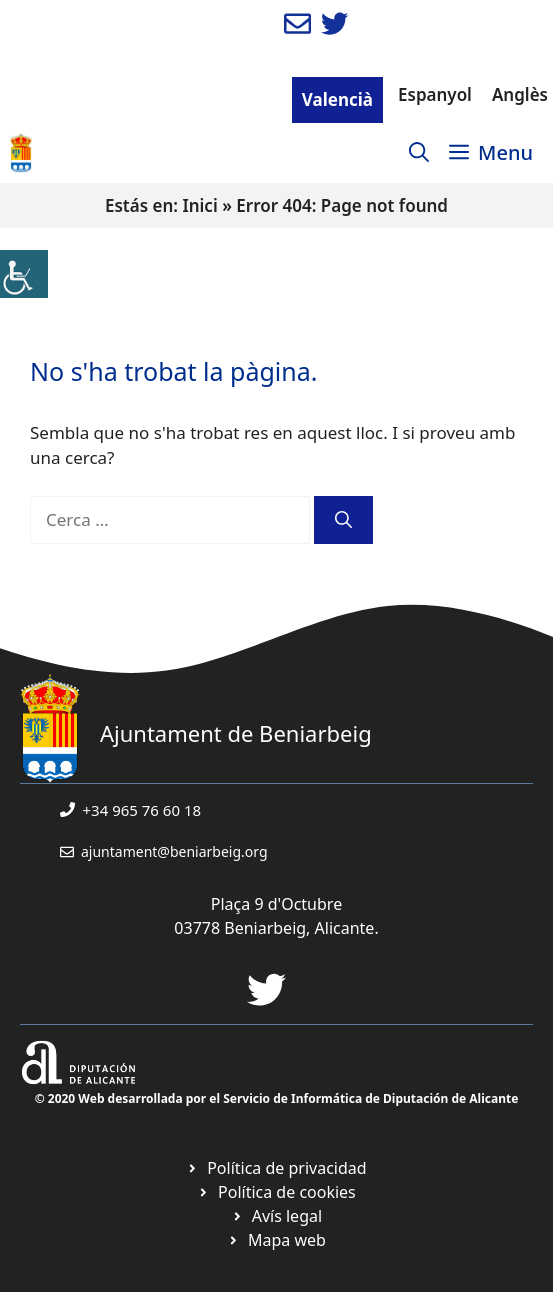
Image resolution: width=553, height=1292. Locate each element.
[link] (24, 274)
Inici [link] (199, 205)
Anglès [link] (520, 94)
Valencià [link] (337, 99)
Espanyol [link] (435, 94)
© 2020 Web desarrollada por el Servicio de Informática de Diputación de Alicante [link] (277, 1098)
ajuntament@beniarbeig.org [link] (174, 851)
